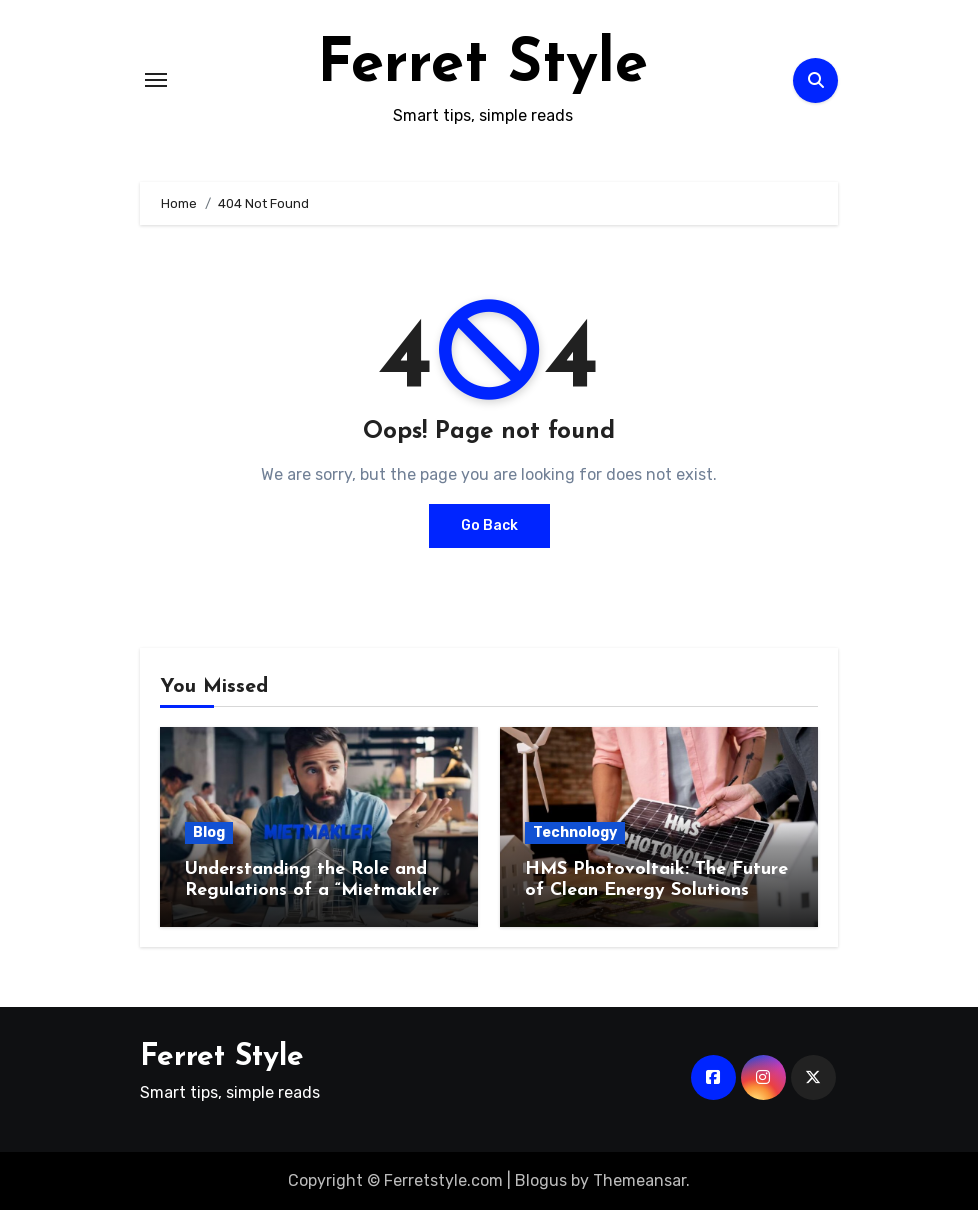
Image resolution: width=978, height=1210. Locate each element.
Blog (209, 832)
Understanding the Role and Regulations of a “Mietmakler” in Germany (315, 891)
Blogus (541, 1180)
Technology (575, 832)
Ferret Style (482, 66)
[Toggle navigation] (156, 80)
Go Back (489, 525)
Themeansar (639, 1180)
